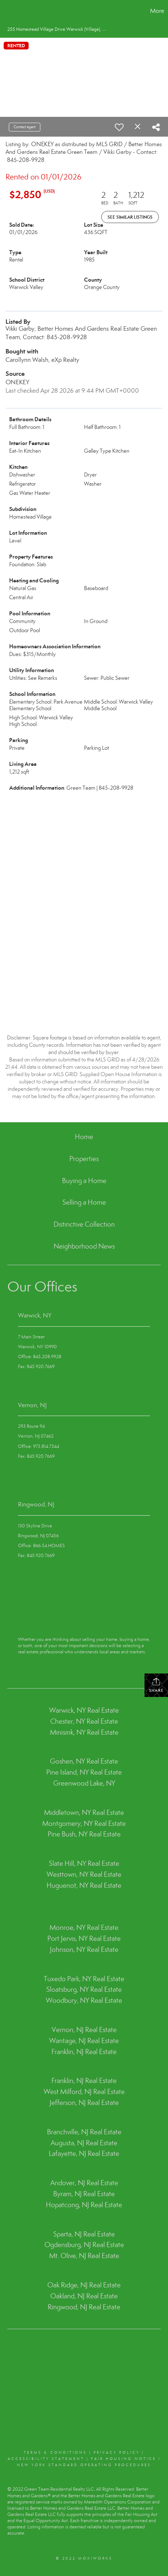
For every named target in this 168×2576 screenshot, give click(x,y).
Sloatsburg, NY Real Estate (84, 1989)
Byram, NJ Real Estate (84, 2194)
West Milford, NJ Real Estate (84, 2091)
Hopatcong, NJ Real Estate (84, 2205)
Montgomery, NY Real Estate (84, 1823)
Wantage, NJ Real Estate (84, 2040)
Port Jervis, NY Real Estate (84, 1938)
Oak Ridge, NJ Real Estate (84, 2285)
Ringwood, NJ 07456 (38, 1536)
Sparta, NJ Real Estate (84, 2234)
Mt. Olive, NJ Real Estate (84, 2255)
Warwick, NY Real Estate (84, 1710)
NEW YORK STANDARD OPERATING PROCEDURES (84, 2465)
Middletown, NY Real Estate (84, 1812)
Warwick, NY (34, 1315)
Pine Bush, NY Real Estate (84, 1834)
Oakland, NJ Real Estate (84, 2296)
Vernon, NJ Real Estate (84, 2029)
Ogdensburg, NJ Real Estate (84, 2244)
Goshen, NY (67, 1761)
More (157, 11)
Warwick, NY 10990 (37, 1347)
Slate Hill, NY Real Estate (84, 1863)
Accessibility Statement (46, 2459)
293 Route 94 (31, 1426)
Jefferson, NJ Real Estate (84, 2102)
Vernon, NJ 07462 (36, 1436)
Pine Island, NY (68, 1772)
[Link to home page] (6, 11)
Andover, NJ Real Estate (84, 2183)
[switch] (119, 127)
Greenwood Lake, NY (84, 1783)
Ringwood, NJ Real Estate (84, 2307)
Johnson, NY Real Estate (84, 1949)
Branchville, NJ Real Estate (84, 2132)
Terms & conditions (55, 2452)
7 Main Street (31, 1337)
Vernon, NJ (32, 1405)
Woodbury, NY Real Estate (84, 2000)
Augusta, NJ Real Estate (84, 2143)
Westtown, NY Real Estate (84, 1874)
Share (156, 1685)
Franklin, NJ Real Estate (84, 2051)
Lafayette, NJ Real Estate (84, 2153)
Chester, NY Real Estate (84, 1721)
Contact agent (25, 127)
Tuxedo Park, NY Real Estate (84, 1979)
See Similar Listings (130, 217)
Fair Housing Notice (123, 2459)
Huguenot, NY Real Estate (84, 1885)
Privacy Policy (117, 2452)
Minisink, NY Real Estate (84, 1732)
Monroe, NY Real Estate (84, 1927)
